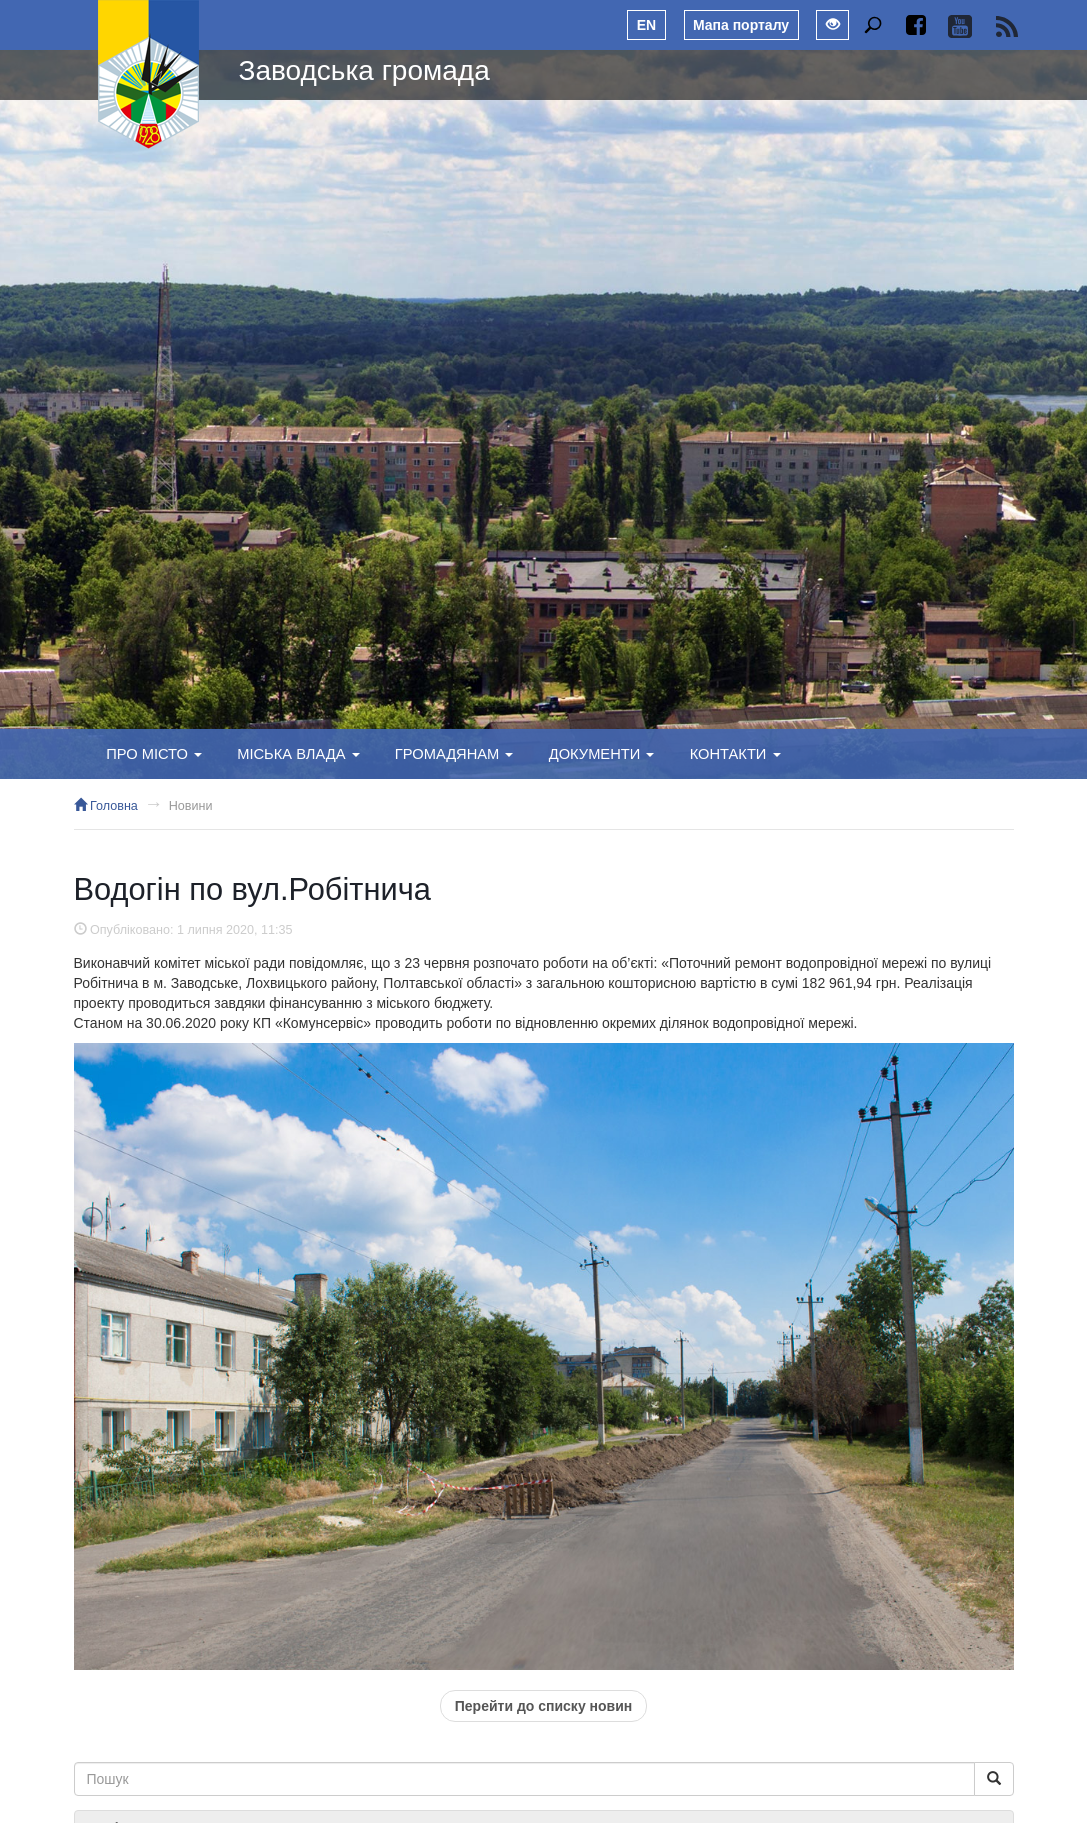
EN (646, 25)
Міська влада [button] (298, 754)
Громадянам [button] (454, 754)
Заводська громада (364, 70)
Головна (106, 806)
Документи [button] (602, 754)
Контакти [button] (735, 754)
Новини (191, 806)
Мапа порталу (741, 25)
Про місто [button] (154, 754)
